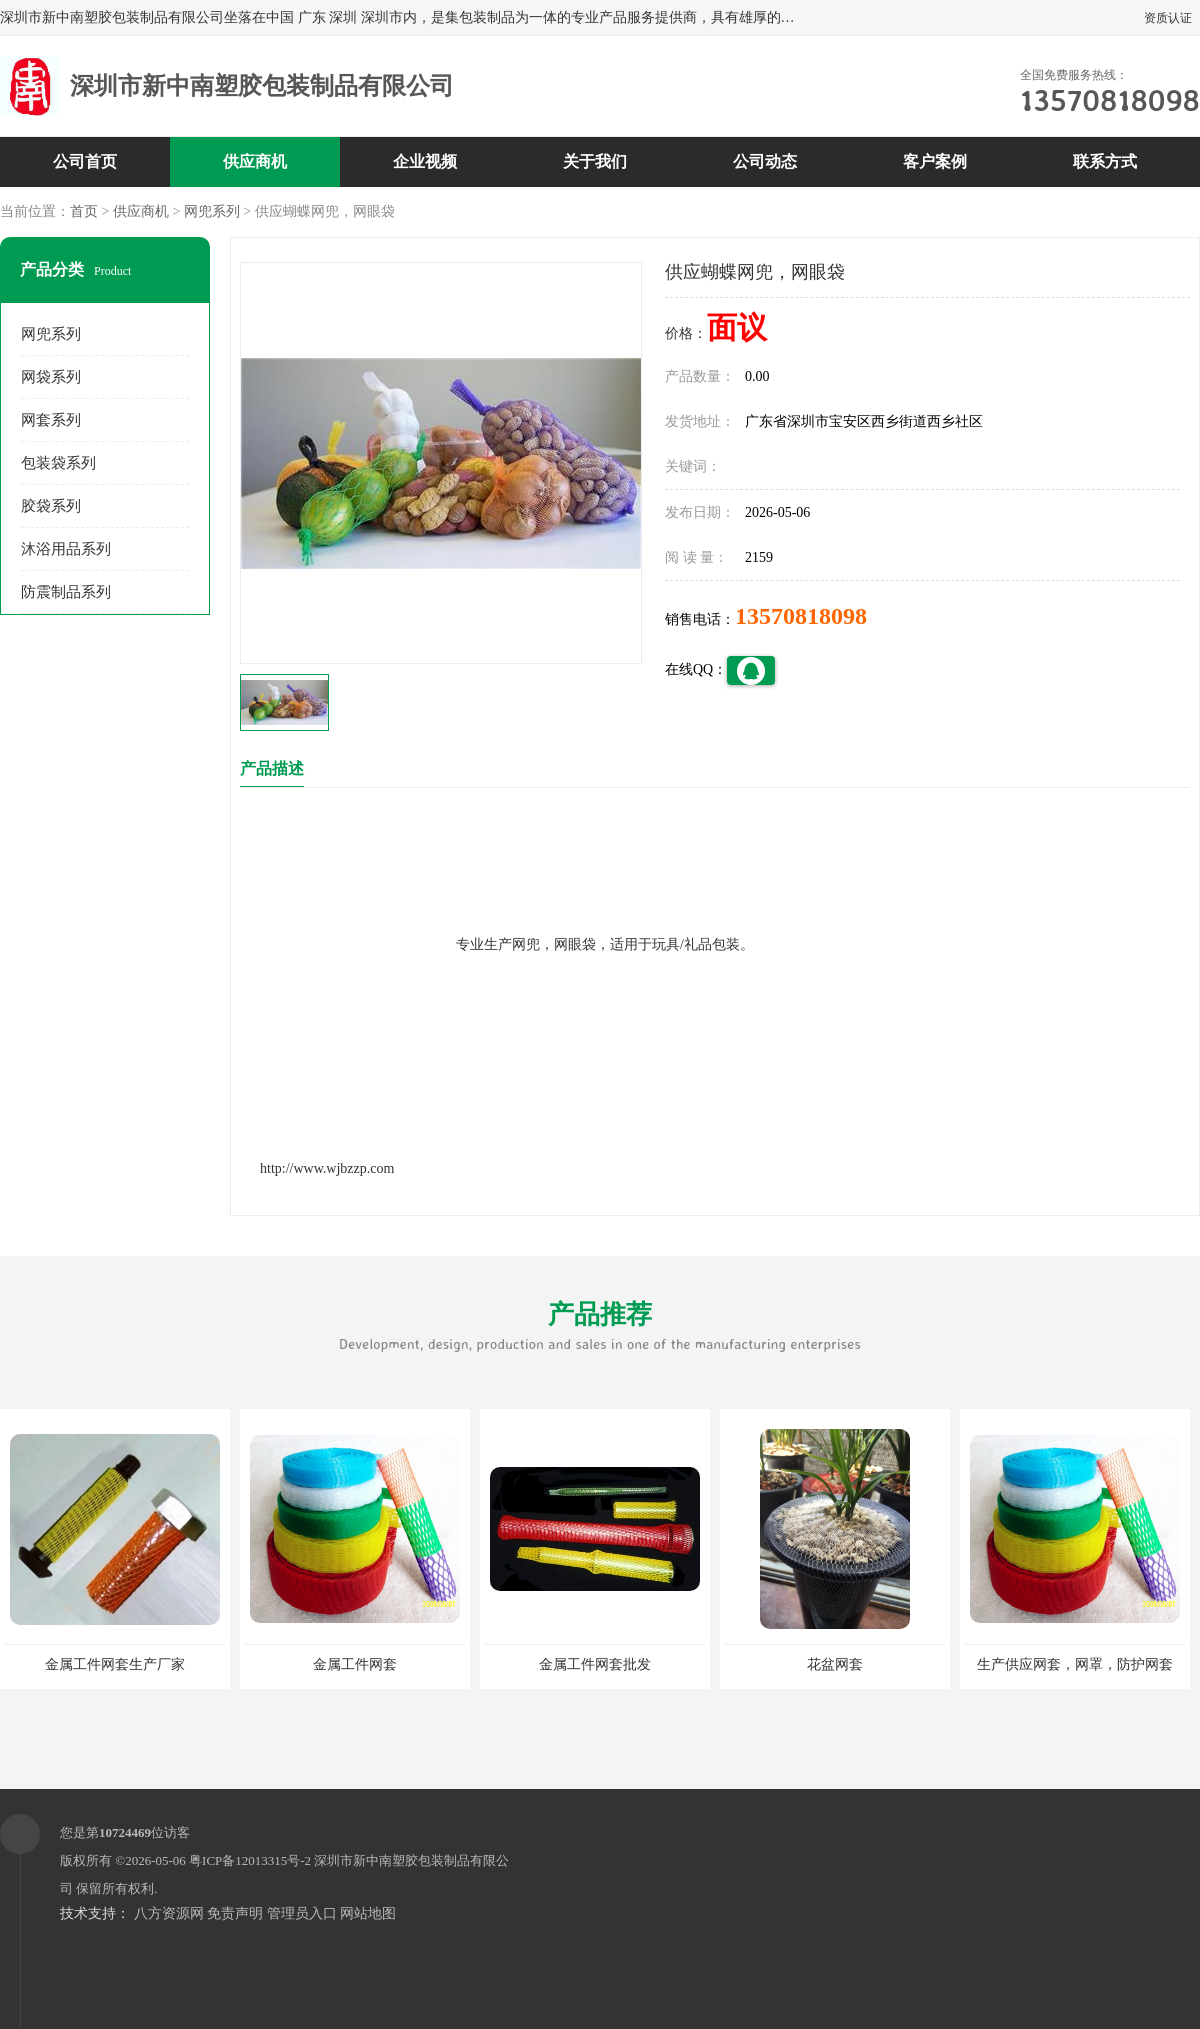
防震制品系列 (66, 592)
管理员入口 (302, 1913)
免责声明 (235, 1913)
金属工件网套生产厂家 (115, 1664)
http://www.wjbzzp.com (327, 1168)
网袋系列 (51, 377)
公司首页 (85, 161)
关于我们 (595, 161)
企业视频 (425, 161)
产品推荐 (600, 1327)
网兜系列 (212, 211)
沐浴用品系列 (66, 549)
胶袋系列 (51, 506)
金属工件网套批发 (595, 1664)
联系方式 (1105, 161)
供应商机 (255, 161)
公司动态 (765, 161)
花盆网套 (835, 1664)
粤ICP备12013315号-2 (250, 1860)
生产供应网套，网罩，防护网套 (1075, 1664)
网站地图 (368, 1913)
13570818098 (801, 616)
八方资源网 (169, 1913)
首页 (84, 211)
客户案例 (935, 161)
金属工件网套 (355, 1664)
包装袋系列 (58, 463)
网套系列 (51, 420)
